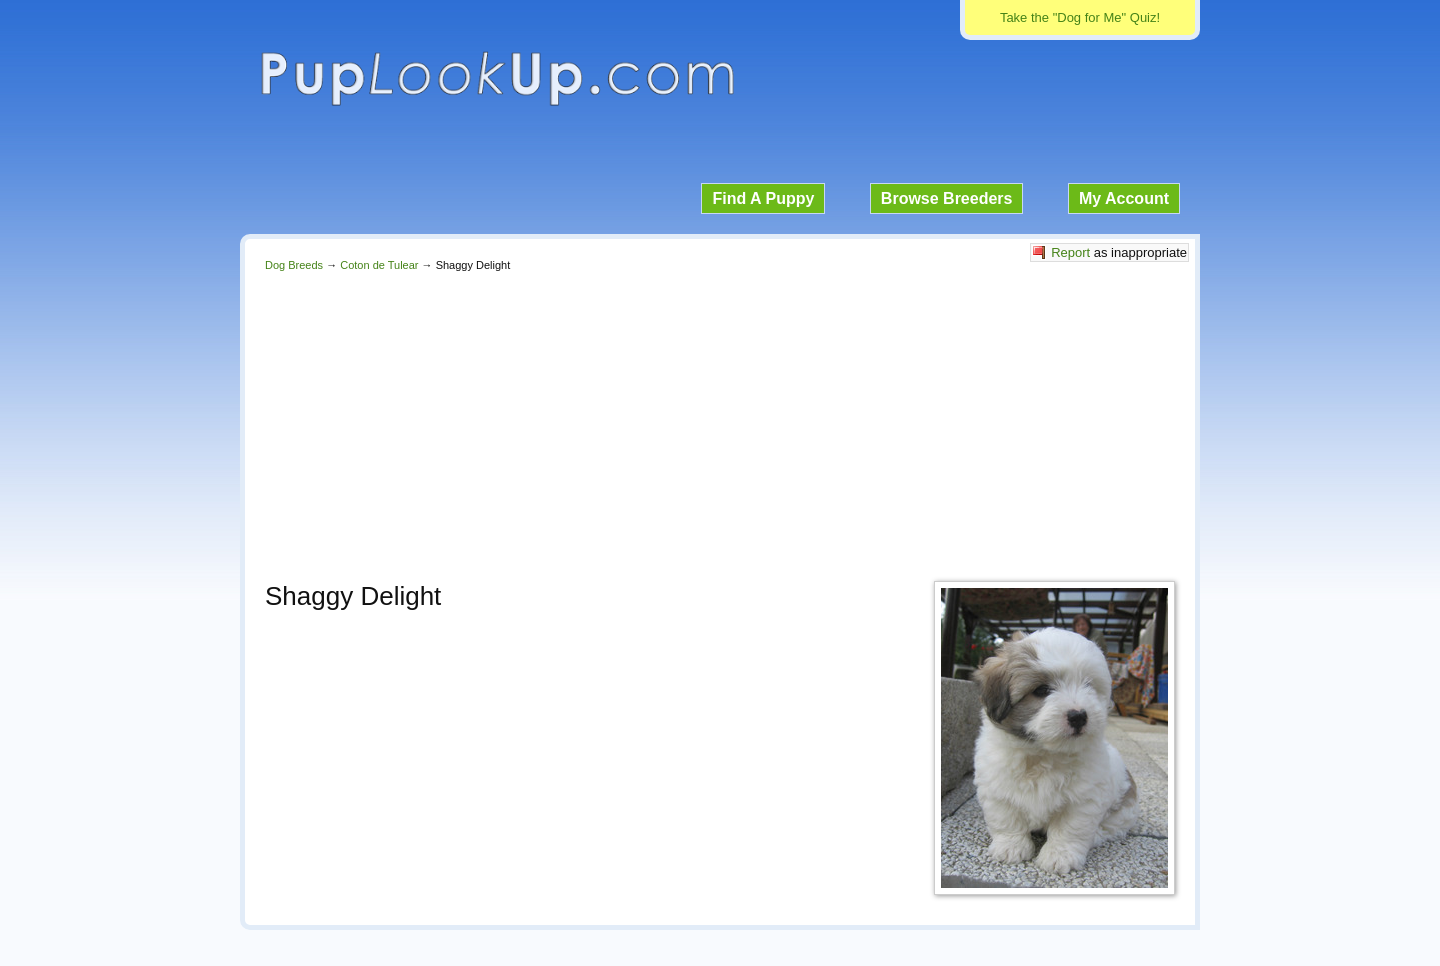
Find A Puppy (763, 198)
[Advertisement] (720, 421)
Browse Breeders (947, 198)
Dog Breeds (294, 265)
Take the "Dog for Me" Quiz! (1080, 17)
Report (1070, 252)
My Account (1124, 198)
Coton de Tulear (379, 265)
